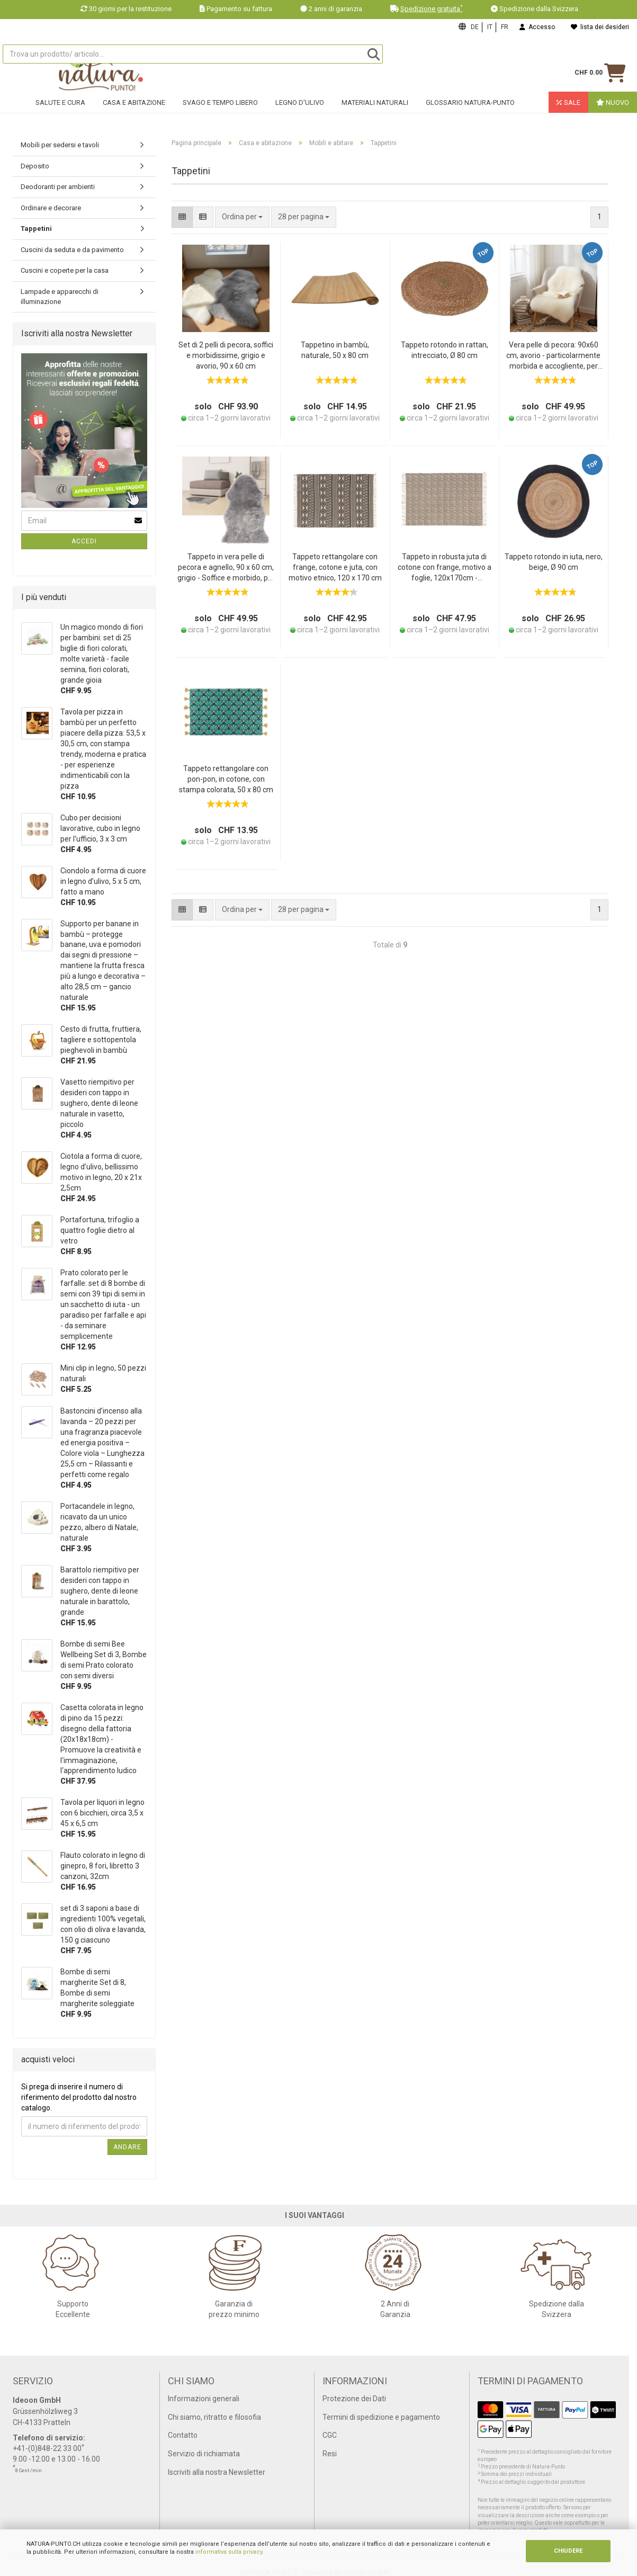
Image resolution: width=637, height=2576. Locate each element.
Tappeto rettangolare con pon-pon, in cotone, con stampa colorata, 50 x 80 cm (226, 779)
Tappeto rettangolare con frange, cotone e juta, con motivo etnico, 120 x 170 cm (335, 567)
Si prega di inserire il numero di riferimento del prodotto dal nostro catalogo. (79, 2097)
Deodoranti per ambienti (58, 187)
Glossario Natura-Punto (470, 109)
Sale (568, 109)
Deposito (35, 166)
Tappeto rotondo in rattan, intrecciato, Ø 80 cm (444, 350)
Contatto (183, 2435)
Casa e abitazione (134, 109)
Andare (127, 2147)
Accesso (537, 27)
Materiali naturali (375, 109)
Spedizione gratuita (431, 9)
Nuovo (612, 109)
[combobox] (303, 217)
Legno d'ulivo (299, 109)
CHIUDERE (568, 2550)
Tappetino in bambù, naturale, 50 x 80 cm (335, 350)
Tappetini (36, 228)
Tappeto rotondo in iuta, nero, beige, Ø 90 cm (554, 561)
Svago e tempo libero (220, 109)
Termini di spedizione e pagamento (381, 2417)
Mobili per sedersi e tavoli (60, 145)
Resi (329, 2453)
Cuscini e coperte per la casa (65, 270)
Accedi (84, 541)
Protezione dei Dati (354, 2398)
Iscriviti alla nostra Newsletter (216, 2472)
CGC (329, 2435)
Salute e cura (60, 109)
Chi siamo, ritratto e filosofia (214, 2417)
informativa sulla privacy (228, 2551)
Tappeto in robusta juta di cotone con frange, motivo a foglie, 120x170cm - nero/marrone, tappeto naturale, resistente (444, 568)
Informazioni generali (203, 2398)
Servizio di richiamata (204, 2453)
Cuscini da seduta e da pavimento (72, 250)
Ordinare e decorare (51, 208)
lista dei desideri (600, 27)
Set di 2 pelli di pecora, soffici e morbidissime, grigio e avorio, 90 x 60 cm (225, 355)
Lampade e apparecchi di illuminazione (59, 297)
